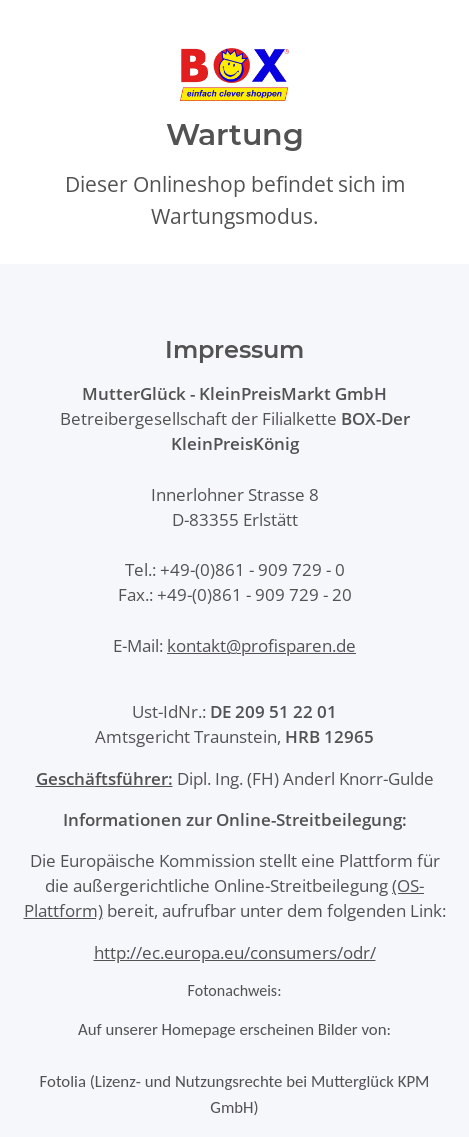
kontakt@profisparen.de (261, 645)
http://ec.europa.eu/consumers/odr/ (235, 952)
